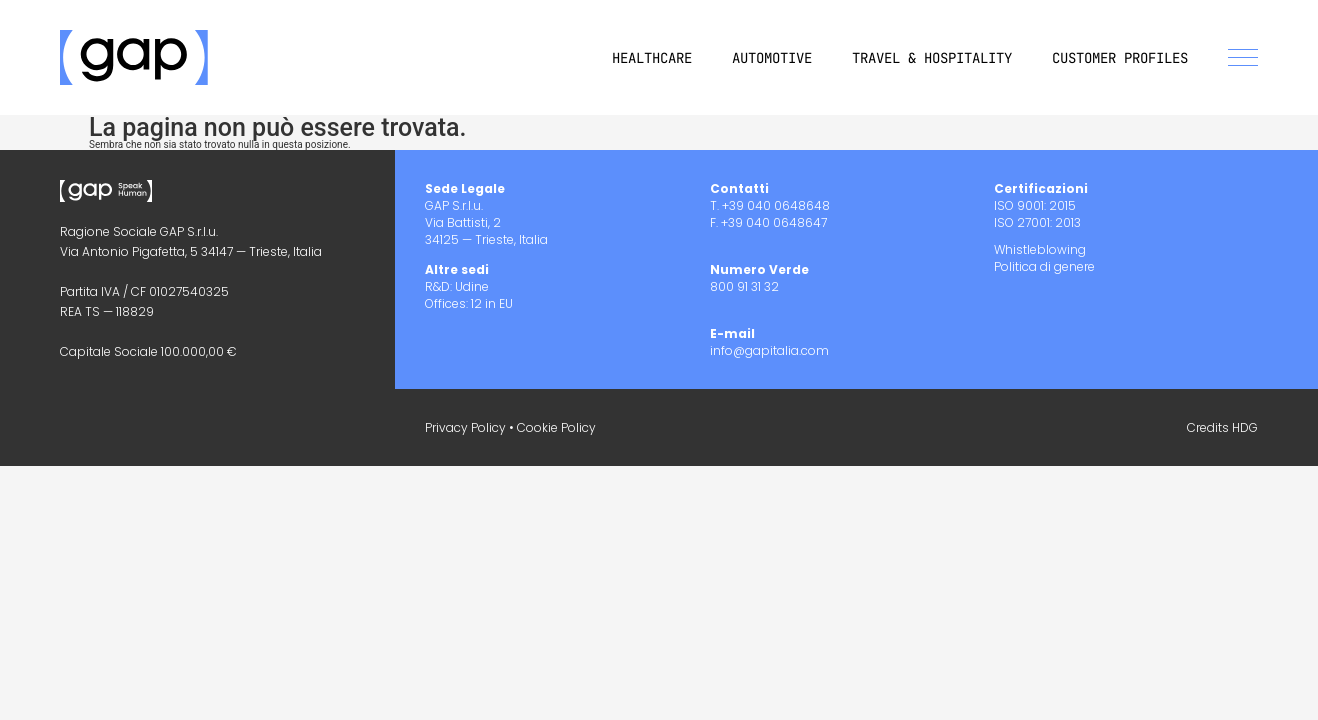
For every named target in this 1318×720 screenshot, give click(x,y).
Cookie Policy (556, 427)
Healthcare (652, 58)
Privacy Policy (465, 427)
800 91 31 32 (744, 286)
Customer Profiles (1120, 58)
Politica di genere (1044, 266)
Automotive (772, 58)
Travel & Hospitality (932, 58)
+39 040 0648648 (776, 205)
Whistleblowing (1040, 249)
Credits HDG (1222, 427)
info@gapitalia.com (769, 350)
